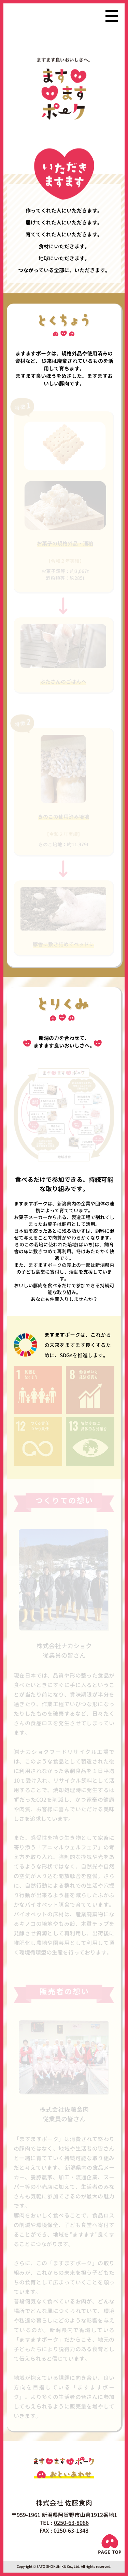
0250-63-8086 (71, 2523)
